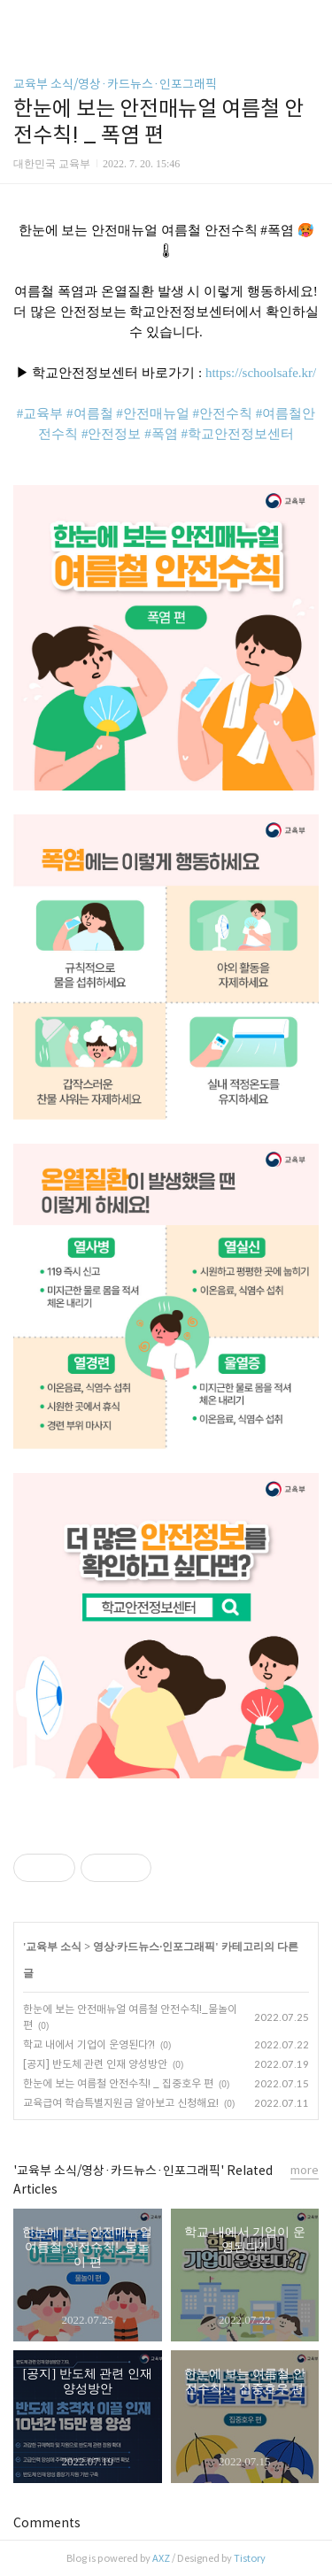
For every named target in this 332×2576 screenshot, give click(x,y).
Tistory (250, 2558)
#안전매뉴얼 (152, 413)
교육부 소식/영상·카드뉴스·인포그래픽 (115, 84)
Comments (47, 2523)
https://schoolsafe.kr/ (260, 373)
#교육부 (40, 413)
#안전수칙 (223, 413)
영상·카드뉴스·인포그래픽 (154, 1946)
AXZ (161, 2558)
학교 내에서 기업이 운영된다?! (89, 2044)
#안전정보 (111, 434)
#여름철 (89, 413)
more (304, 2170)
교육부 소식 (53, 1946)
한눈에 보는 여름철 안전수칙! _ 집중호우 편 (118, 2083)
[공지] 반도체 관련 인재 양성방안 (95, 2064)
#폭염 (161, 434)
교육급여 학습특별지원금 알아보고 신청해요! (121, 2102)
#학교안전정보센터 (237, 434)
